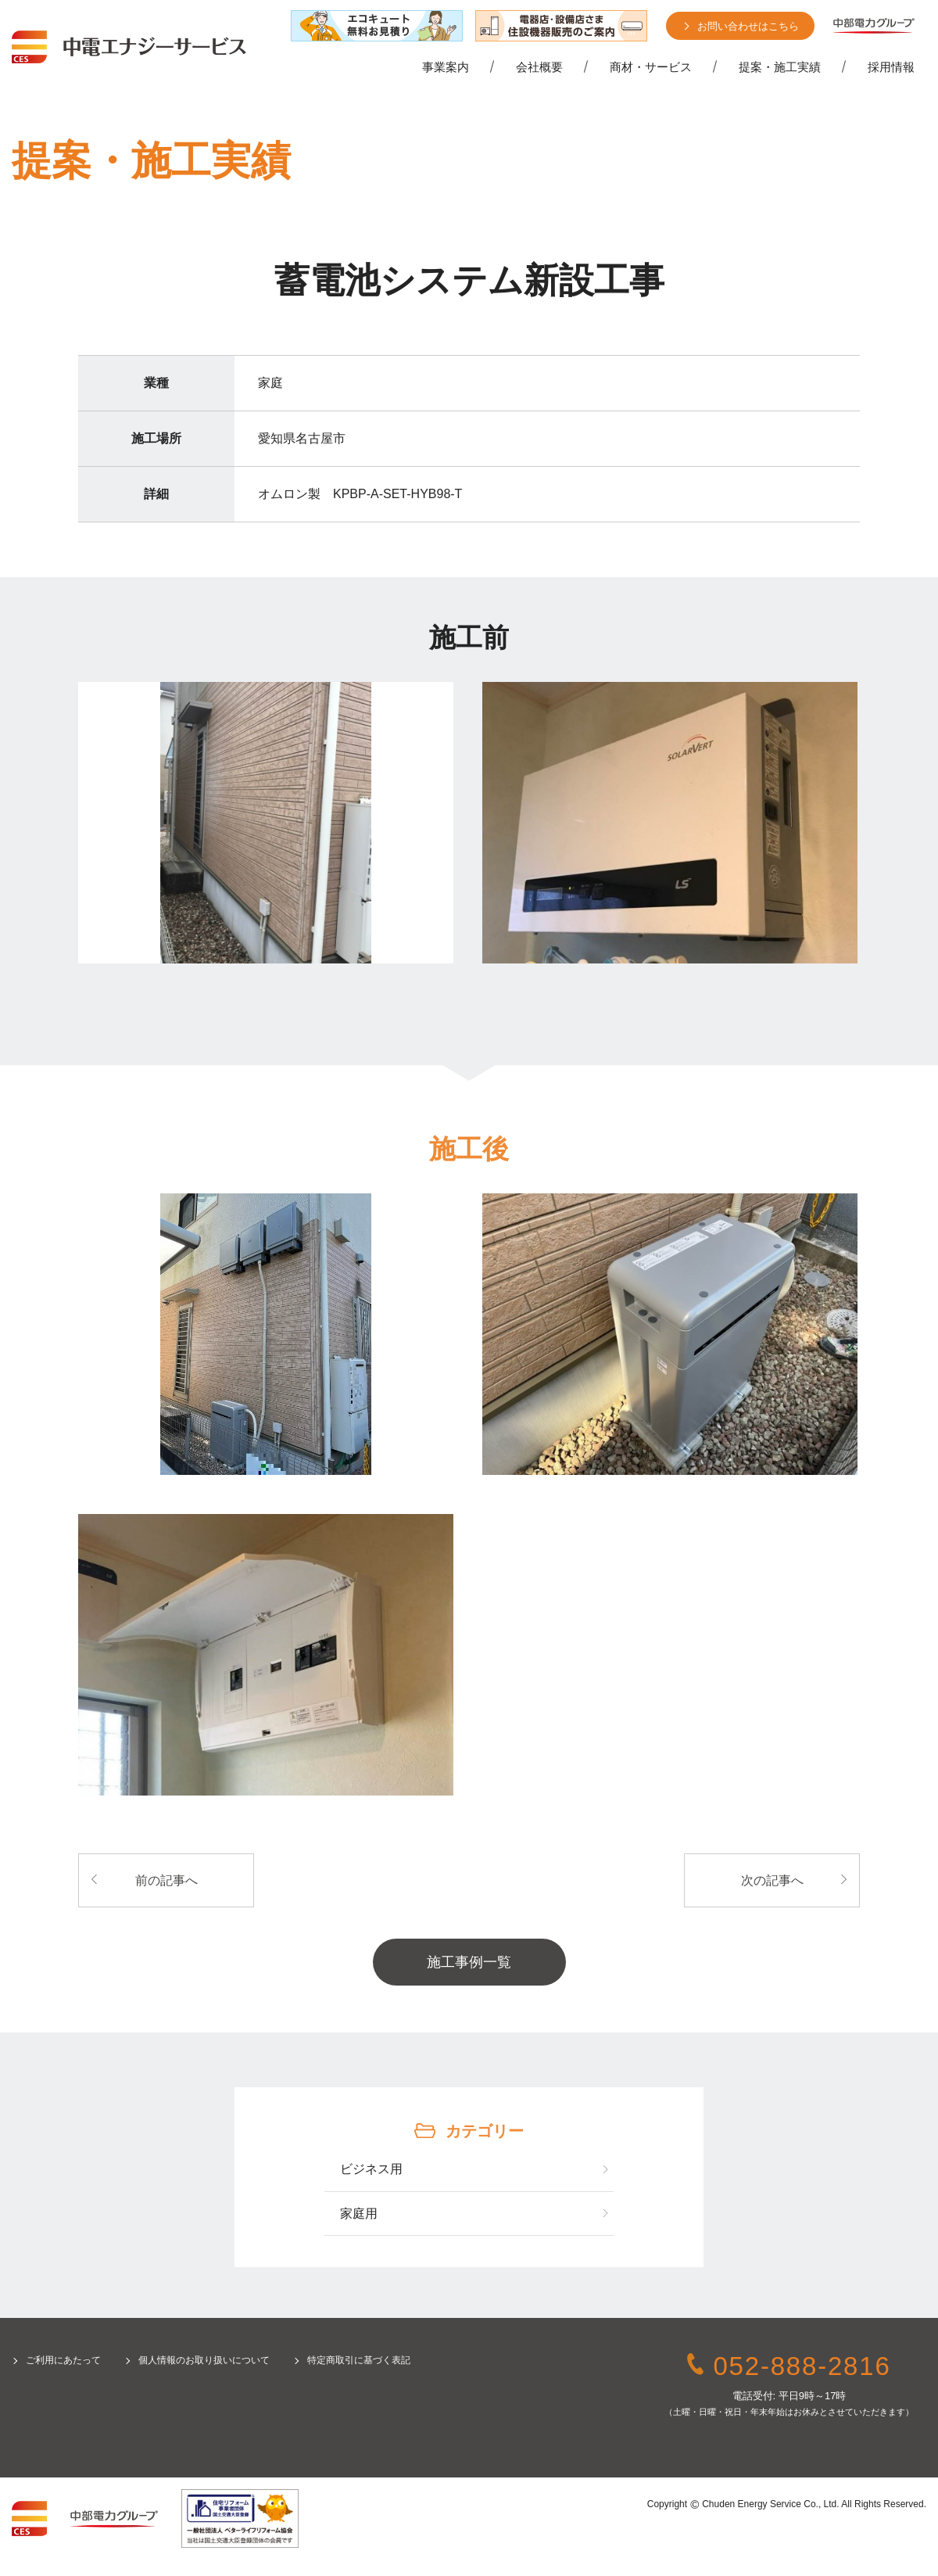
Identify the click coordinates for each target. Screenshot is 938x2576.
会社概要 (539, 67)
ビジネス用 (371, 2169)
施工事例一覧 (469, 1962)
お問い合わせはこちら (748, 26)
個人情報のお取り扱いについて (204, 2360)
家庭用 (359, 2213)
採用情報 (891, 67)
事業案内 (445, 67)
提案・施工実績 (780, 67)
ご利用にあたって (63, 2360)
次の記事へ (772, 1880)
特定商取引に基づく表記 (358, 2360)
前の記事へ (166, 1880)
